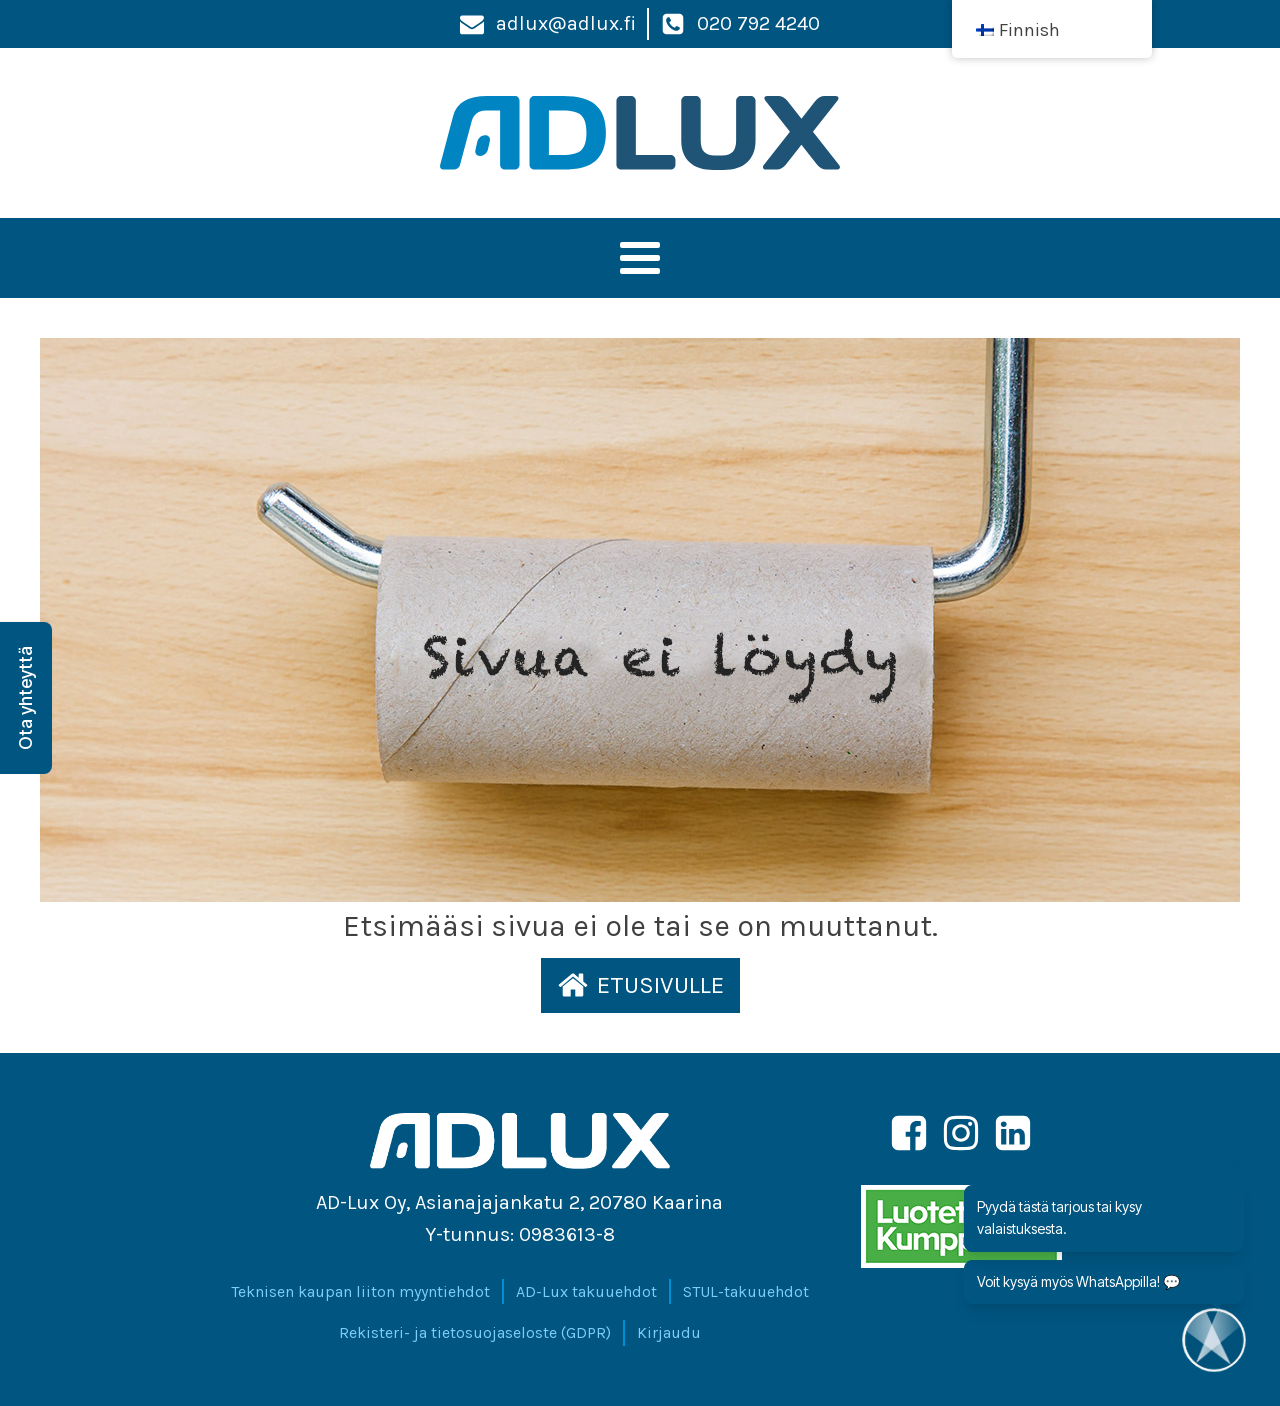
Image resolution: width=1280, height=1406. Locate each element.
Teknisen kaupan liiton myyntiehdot (360, 1291)
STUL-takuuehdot (746, 1291)
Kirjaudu (669, 1332)
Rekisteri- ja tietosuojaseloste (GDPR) (475, 1332)
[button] (640, 985)
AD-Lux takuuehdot (586, 1291)
